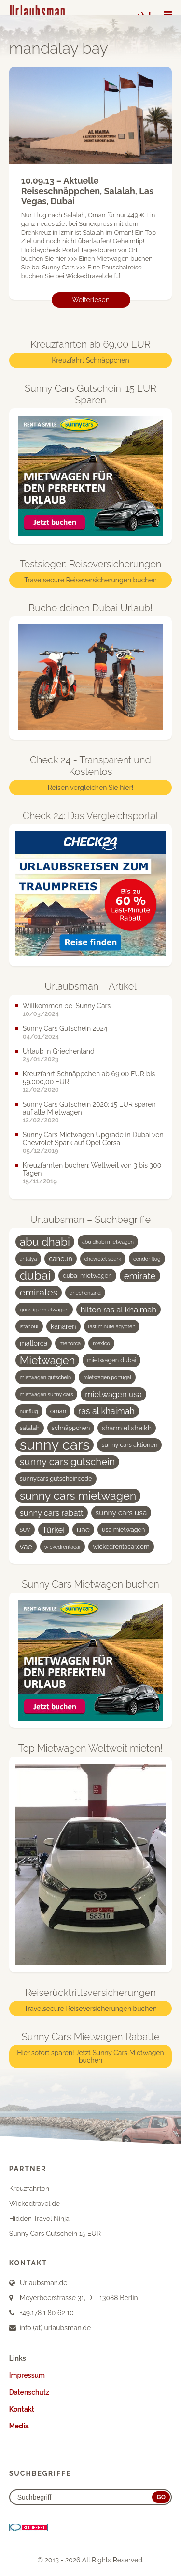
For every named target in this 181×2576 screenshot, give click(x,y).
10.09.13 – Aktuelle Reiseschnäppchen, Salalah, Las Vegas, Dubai (87, 191)
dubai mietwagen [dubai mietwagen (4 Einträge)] (87, 1275)
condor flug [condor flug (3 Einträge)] (147, 1259)
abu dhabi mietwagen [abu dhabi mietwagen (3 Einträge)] (108, 1242)
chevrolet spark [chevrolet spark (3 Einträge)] (102, 1259)
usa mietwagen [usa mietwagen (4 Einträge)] (123, 1529)
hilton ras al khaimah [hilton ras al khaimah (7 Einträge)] (118, 1309)
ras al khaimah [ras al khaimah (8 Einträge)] (106, 1411)
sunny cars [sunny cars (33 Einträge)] (55, 1445)
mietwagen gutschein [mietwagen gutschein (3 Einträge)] (45, 1377)
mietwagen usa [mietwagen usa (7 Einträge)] (113, 1394)
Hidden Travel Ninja (39, 2218)
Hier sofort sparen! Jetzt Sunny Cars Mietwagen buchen (90, 2056)
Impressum (27, 2375)
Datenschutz (29, 2392)
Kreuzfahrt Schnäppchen (90, 360)
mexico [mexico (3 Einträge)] (101, 1343)
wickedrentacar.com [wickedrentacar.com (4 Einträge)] (121, 1546)
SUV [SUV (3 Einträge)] (25, 1530)
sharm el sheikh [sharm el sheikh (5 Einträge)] (127, 1428)
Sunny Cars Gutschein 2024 (65, 1028)
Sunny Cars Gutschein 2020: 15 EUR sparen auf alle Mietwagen (89, 1108)
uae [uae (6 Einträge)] (83, 1529)
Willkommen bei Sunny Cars (67, 1006)
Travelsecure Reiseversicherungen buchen (90, 580)
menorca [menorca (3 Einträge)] (70, 1343)
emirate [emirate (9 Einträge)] (140, 1275)
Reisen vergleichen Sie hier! (90, 787)
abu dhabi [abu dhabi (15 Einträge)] (45, 1242)
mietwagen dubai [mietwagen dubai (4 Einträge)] (111, 1360)
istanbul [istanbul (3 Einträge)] (29, 1326)
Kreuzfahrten (29, 2188)
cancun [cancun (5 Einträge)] (60, 1259)
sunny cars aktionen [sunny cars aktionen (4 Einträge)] (129, 1444)
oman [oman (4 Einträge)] (58, 1411)
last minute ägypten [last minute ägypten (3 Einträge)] (112, 1326)
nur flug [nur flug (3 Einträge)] (29, 1411)
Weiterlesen (91, 300)
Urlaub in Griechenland (59, 1051)
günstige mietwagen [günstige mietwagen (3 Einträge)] (44, 1309)
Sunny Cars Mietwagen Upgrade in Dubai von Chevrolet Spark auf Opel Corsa (93, 1139)
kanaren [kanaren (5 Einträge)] (63, 1326)
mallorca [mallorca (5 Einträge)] (34, 1343)
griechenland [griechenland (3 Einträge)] (85, 1292)
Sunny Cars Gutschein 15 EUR (55, 2233)
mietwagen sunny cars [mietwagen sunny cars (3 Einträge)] (46, 1394)
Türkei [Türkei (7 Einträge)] (53, 1529)
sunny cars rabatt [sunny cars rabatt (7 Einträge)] (52, 1513)
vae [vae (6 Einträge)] (26, 1546)
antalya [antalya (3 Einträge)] (28, 1259)
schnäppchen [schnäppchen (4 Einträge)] (71, 1427)
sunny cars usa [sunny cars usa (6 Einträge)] (121, 1512)
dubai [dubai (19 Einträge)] (35, 1275)
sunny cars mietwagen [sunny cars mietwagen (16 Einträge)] (78, 1495)
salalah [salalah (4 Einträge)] (30, 1427)
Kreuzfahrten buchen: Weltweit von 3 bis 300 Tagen (92, 1169)
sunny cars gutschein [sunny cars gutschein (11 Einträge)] (67, 1462)
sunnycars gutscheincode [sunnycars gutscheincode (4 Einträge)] (56, 1478)
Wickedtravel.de (34, 2203)
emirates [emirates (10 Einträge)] (38, 1292)
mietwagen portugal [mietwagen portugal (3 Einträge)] (107, 1377)
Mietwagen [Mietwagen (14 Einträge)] (47, 1360)
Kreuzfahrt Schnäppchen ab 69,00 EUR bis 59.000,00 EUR (89, 1078)
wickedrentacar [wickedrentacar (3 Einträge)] (62, 1546)
